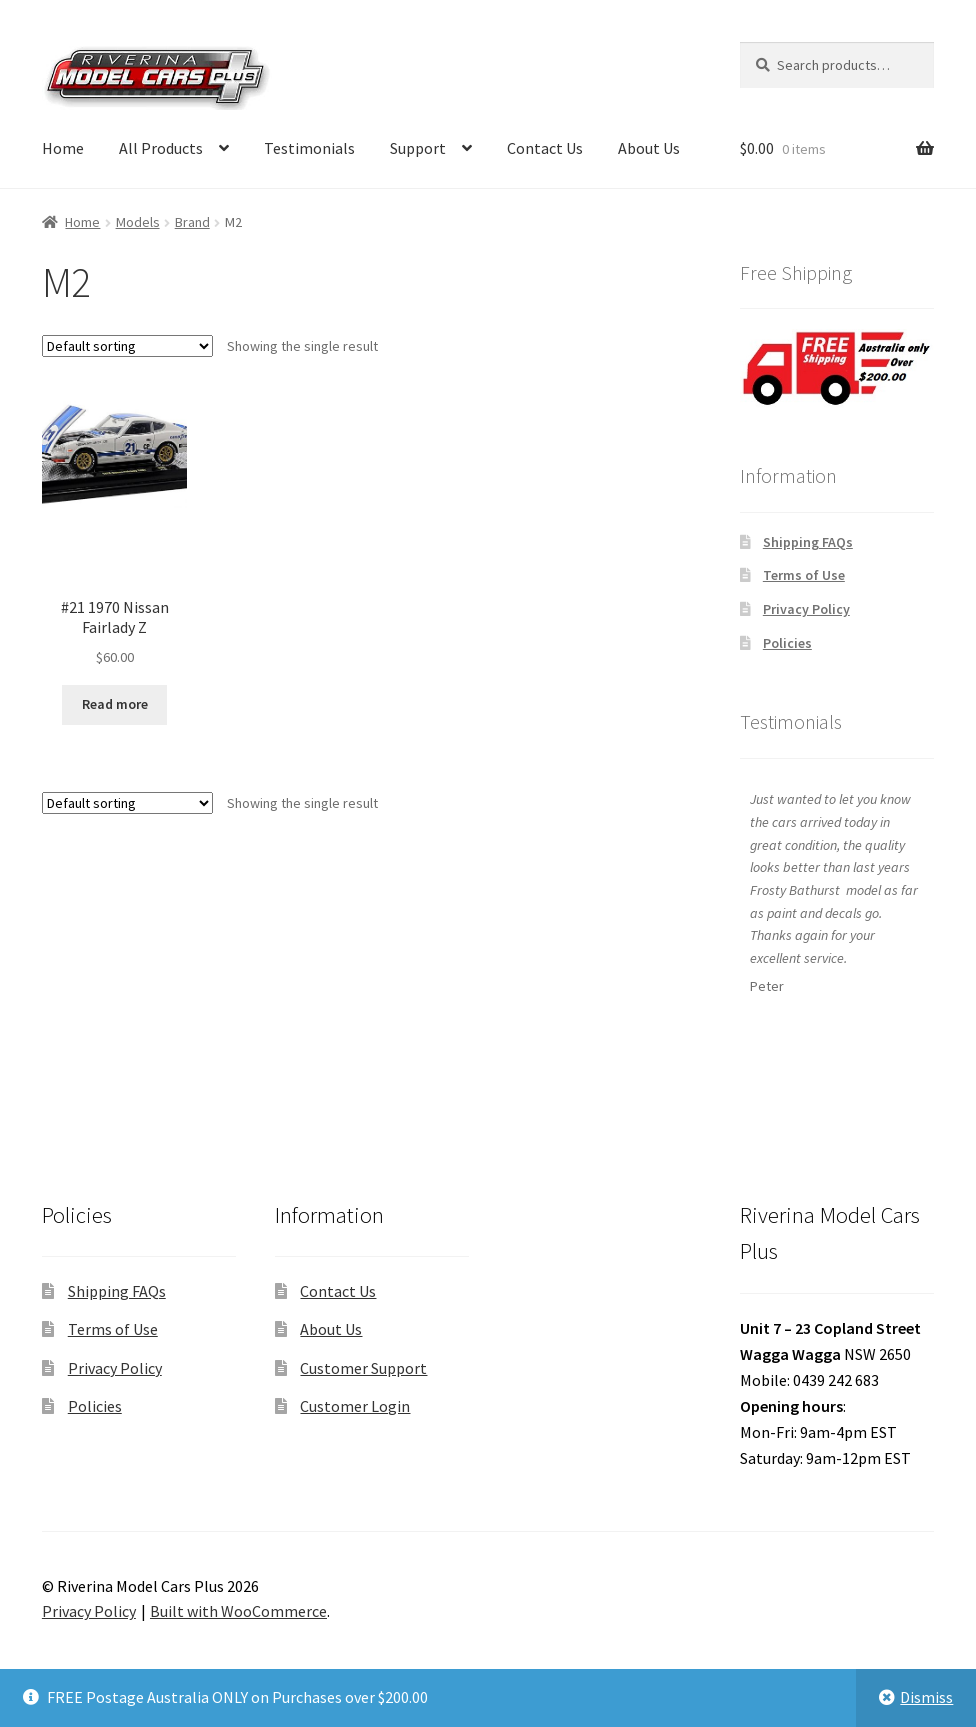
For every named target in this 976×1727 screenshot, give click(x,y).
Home (63, 148)
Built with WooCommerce (238, 1611)
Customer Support (363, 1368)
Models (138, 222)
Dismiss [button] (926, 1697)
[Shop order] (127, 346)
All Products (161, 148)
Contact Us (545, 148)
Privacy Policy (806, 609)
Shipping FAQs (808, 542)
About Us (649, 148)
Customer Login (355, 1406)
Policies (787, 643)
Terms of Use (804, 575)
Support (418, 148)
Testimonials (309, 148)
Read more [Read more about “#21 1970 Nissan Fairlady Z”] (115, 704)
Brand (192, 222)
